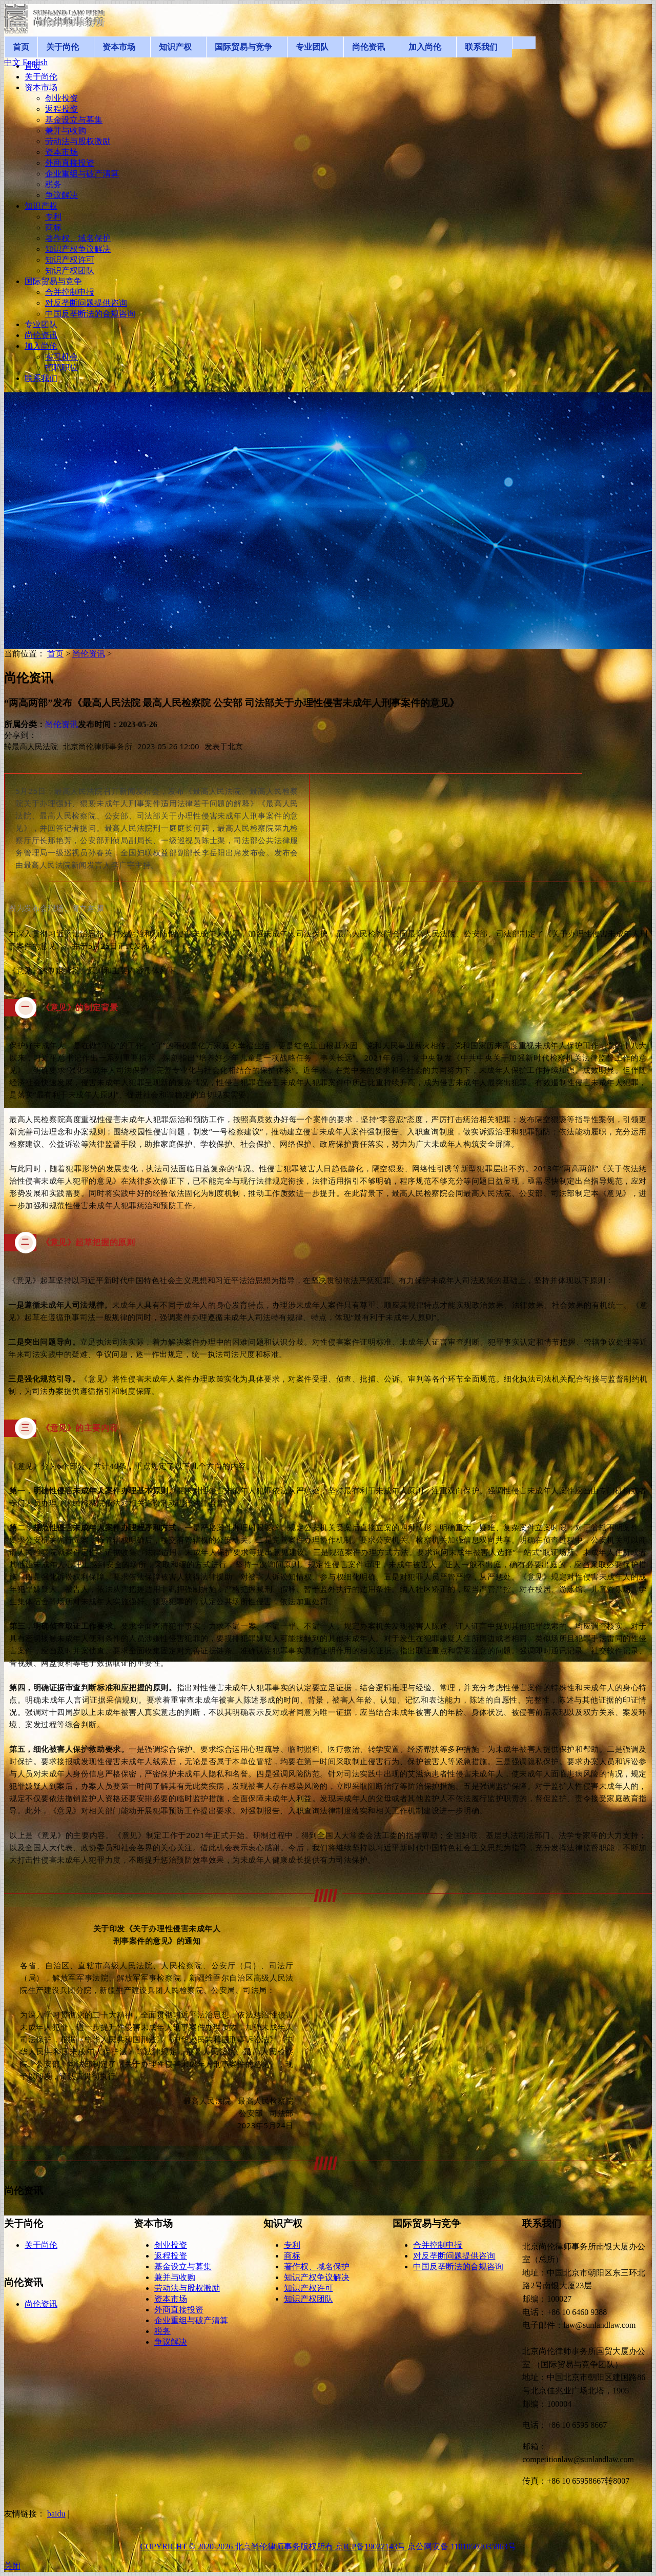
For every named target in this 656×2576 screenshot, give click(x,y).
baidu (56, 2513)
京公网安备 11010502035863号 (461, 2546)
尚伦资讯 (88, 653)
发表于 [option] (223, 746)
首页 (55, 653)
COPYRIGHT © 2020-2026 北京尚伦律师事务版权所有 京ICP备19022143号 (273, 2546)
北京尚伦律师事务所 (97, 746)
